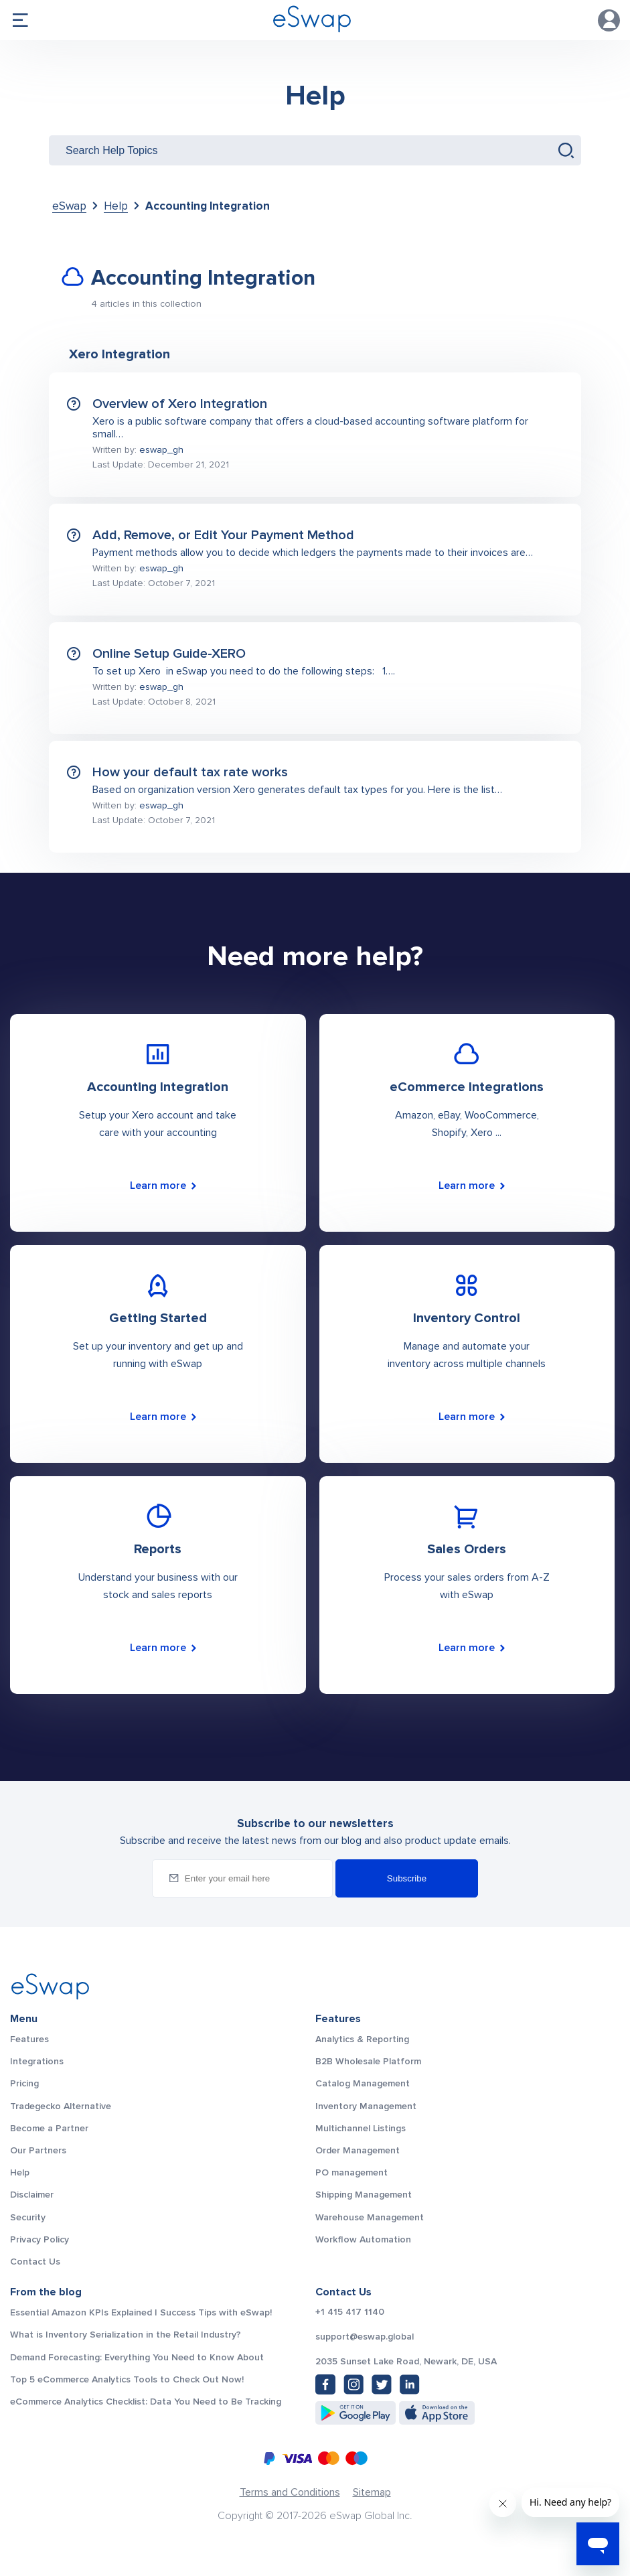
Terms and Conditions (290, 2492)
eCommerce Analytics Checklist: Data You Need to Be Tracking (145, 2401)
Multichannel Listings (360, 2128)
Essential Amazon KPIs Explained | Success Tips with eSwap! (141, 2312)
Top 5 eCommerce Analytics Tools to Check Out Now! (127, 2379)
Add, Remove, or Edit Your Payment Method (223, 535)
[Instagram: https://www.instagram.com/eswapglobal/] (353, 2384)
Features (29, 2039)
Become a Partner (49, 2128)
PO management (351, 2172)
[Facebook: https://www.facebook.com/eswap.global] (325, 2384)
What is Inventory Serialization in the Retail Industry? (125, 2334)
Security (28, 2217)
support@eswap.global (364, 2337)
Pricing (24, 2083)
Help (315, 95)
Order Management (357, 2150)
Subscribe (406, 1878)
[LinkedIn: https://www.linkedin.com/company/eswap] (410, 2384)
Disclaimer (32, 2194)
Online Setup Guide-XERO (169, 654)
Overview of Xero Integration (179, 404)
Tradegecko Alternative (60, 2106)
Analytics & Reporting (362, 2039)
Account (609, 20)
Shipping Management (363, 2194)
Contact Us (35, 2261)
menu (20, 20)
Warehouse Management (369, 2217)
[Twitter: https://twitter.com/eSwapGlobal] (382, 2384)
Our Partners (38, 2150)
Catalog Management (362, 2083)
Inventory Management (365, 2106)
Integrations (37, 2061)
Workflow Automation (363, 2239)
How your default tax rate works (190, 772)
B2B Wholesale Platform (368, 2061)
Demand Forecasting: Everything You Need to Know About (137, 2357)
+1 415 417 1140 (349, 2312)
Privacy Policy (39, 2239)
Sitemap (372, 2492)
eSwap (69, 206)
